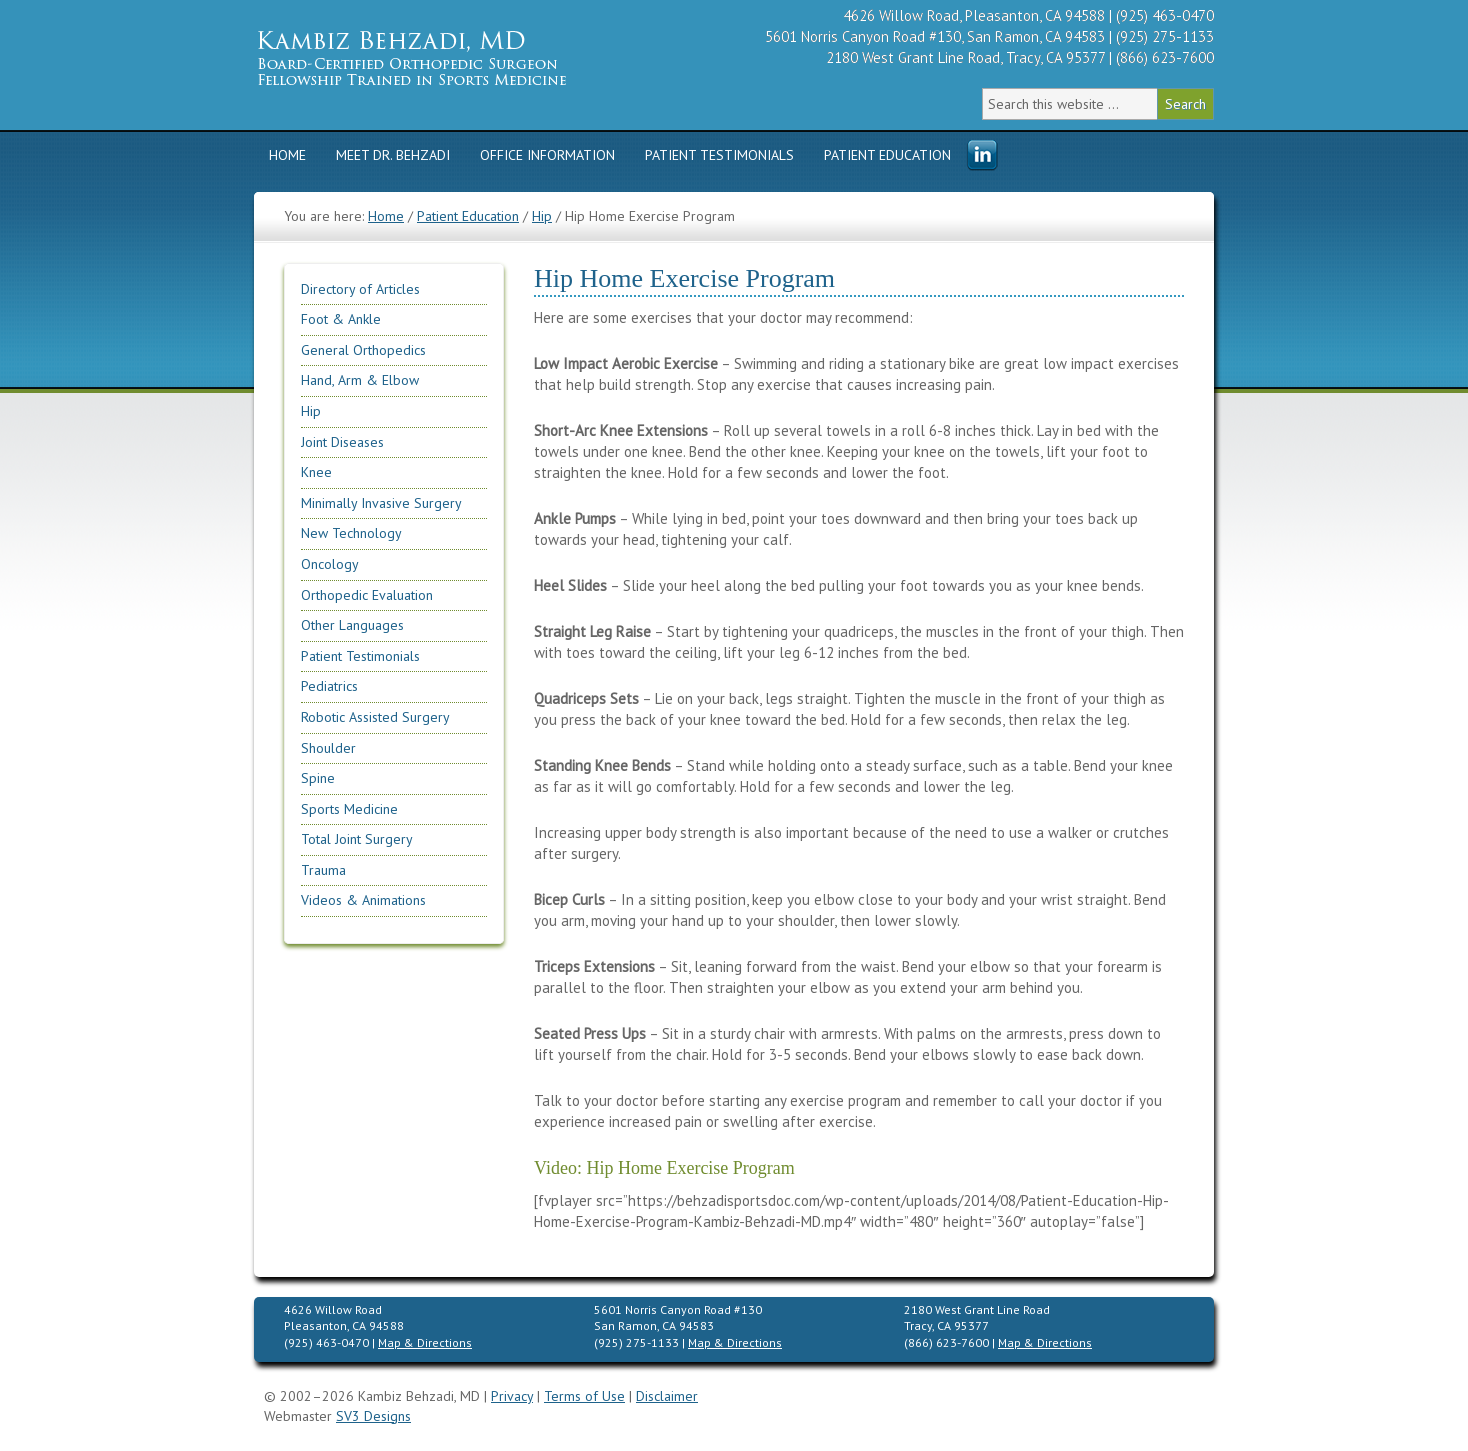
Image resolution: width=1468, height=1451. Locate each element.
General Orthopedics (363, 350)
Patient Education (887, 155)
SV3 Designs (373, 1416)
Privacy (512, 1396)
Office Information (547, 155)
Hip (311, 411)
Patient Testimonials (719, 155)
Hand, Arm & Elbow (360, 380)
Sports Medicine (349, 809)
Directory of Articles (360, 289)
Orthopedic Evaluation (367, 595)
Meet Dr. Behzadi (393, 155)
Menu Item (982, 156)
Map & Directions (425, 1342)
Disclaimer (667, 1396)
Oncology (330, 564)
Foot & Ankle (341, 319)
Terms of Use (584, 1396)
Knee (316, 472)
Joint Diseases (342, 442)
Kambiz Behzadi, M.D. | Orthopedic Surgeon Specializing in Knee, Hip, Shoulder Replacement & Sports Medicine (444, 57)
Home (287, 155)
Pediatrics (329, 686)
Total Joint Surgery (357, 839)
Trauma (323, 870)
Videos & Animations (363, 900)
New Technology (351, 533)
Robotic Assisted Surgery (375, 717)
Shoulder (328, 748)
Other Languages (352, 625)
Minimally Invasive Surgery (381, 503)
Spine (318, 778)
